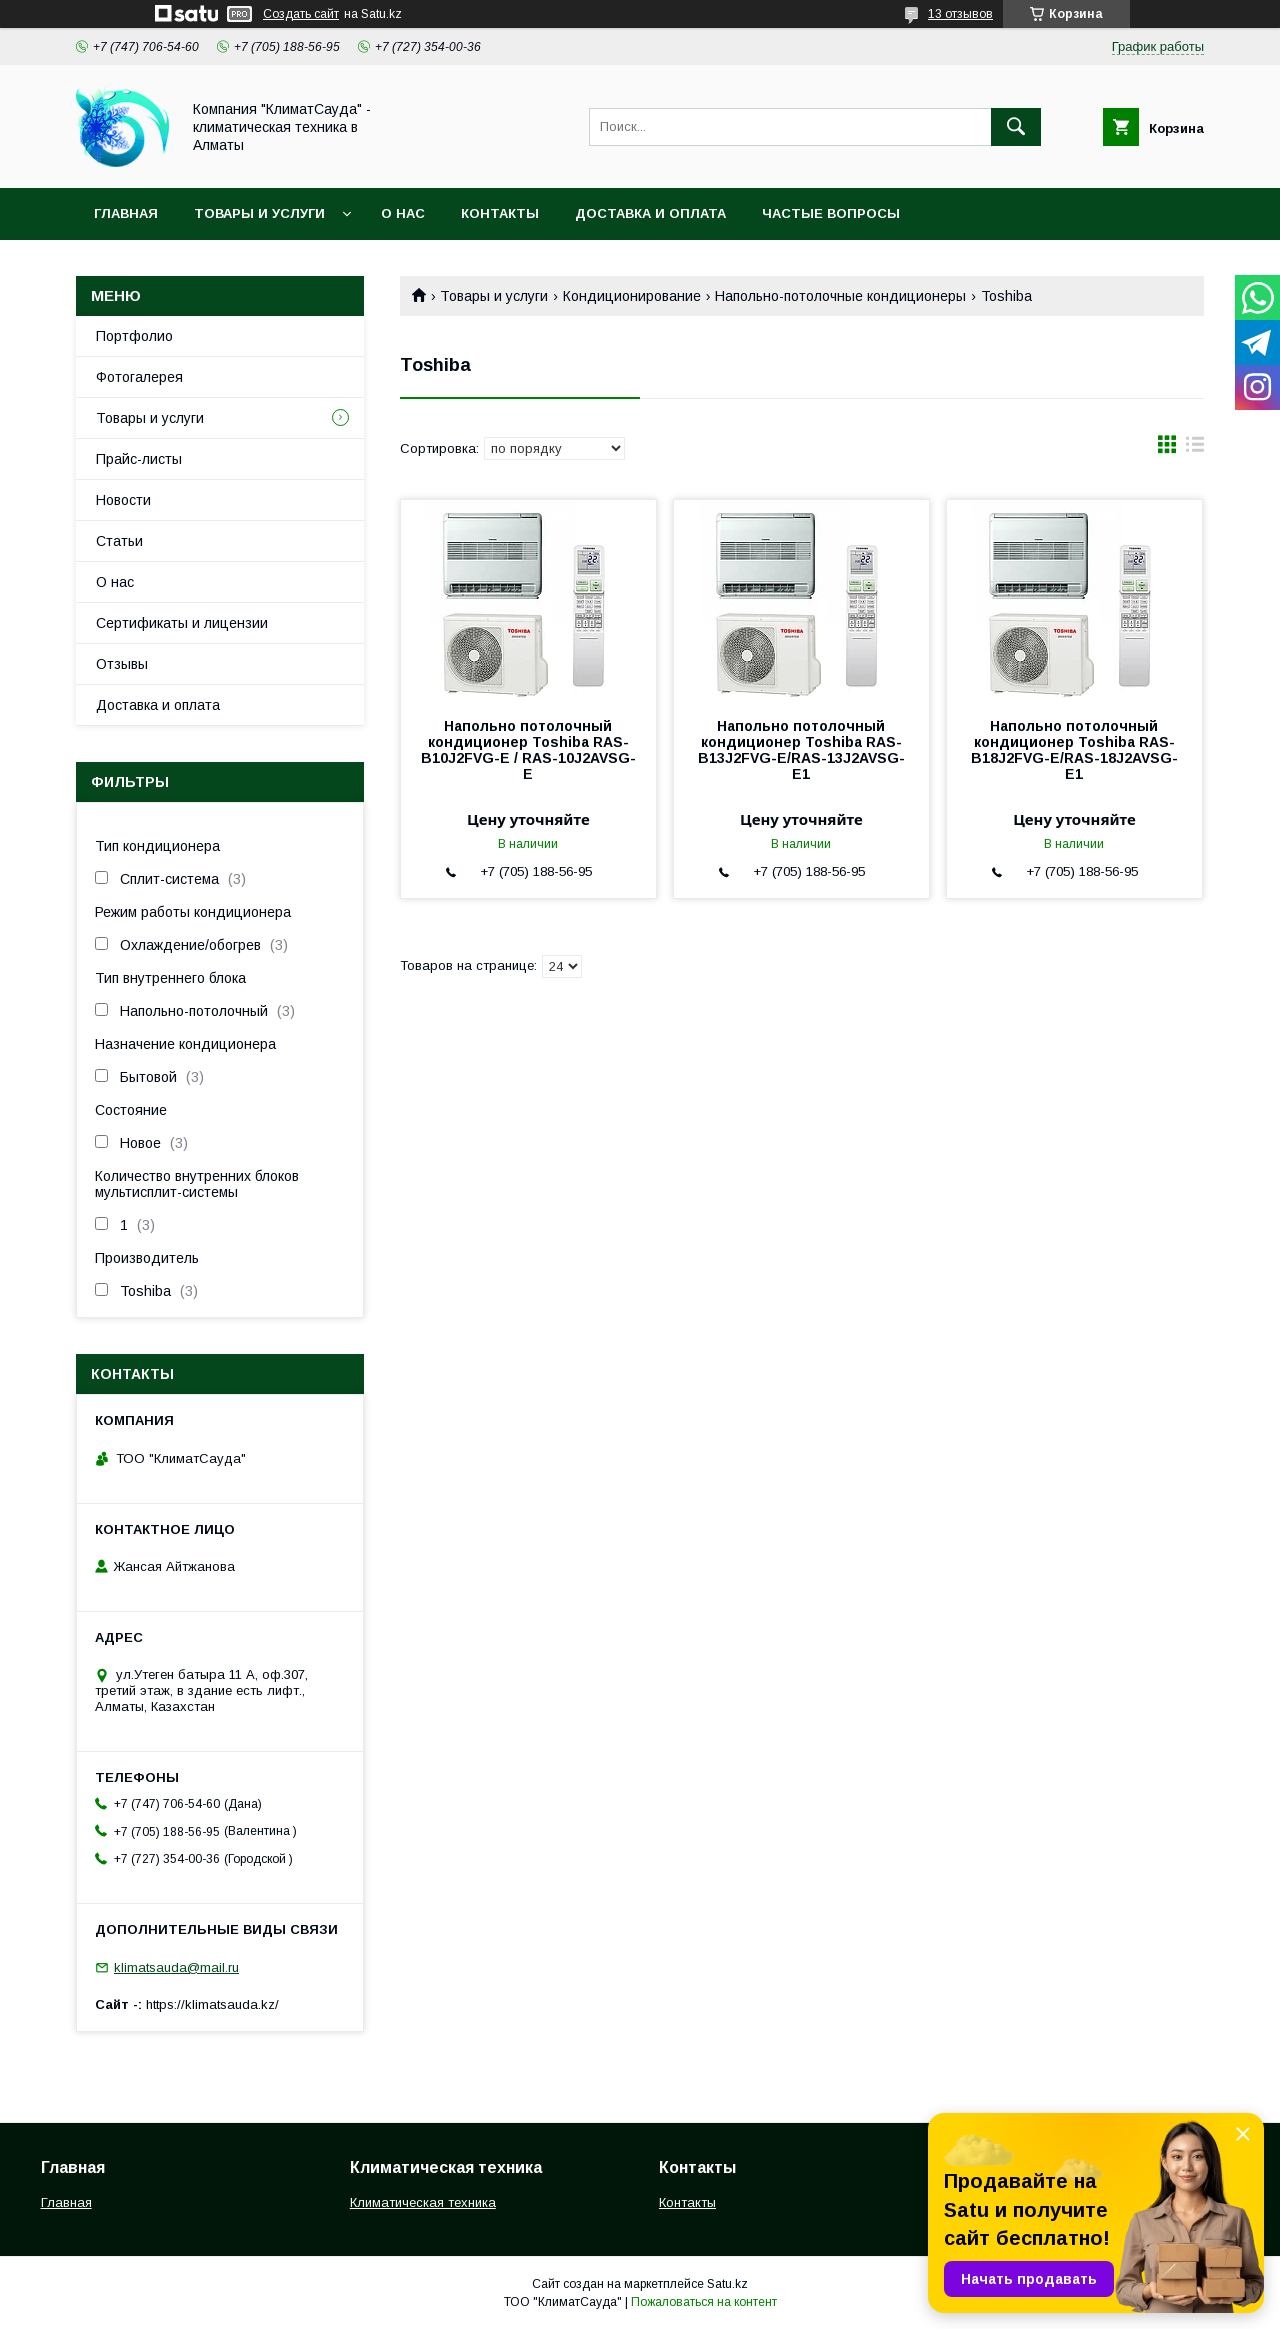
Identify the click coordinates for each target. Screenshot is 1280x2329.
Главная (126, 213)
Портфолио (134, 336)
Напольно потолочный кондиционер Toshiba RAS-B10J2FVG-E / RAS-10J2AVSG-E (528, 750)
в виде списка (1195, 449)
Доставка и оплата (650, 213)
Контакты (500, 213)
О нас (403, 213)
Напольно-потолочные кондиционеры (840, 296)
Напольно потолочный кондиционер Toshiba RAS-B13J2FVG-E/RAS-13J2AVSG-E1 (801, 750)
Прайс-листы (139, 459)
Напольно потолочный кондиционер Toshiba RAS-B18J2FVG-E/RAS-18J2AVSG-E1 (1074, 750)
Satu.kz (727, 2284)
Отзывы (122, 664)
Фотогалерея (139, 377)
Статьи (119, 541)
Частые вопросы (831, 213)
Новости (123, 500)
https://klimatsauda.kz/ (212, 2004)
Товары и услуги (259, 213)
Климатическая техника (423, 2202)
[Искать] (1016, 127)
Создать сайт (301, 14)
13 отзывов (960, 14)
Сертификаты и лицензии (182, 623)
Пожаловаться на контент (704, 2302)
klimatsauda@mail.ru (176, 1967)
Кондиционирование (632, 296)
